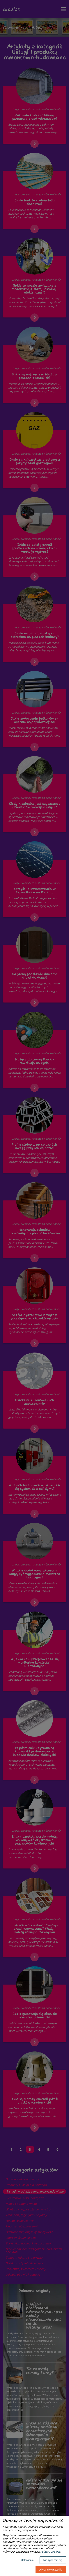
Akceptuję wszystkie (50, 2569)
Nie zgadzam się (53, 2560)
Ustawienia (27, 2560)
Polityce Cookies (50, 2552)
